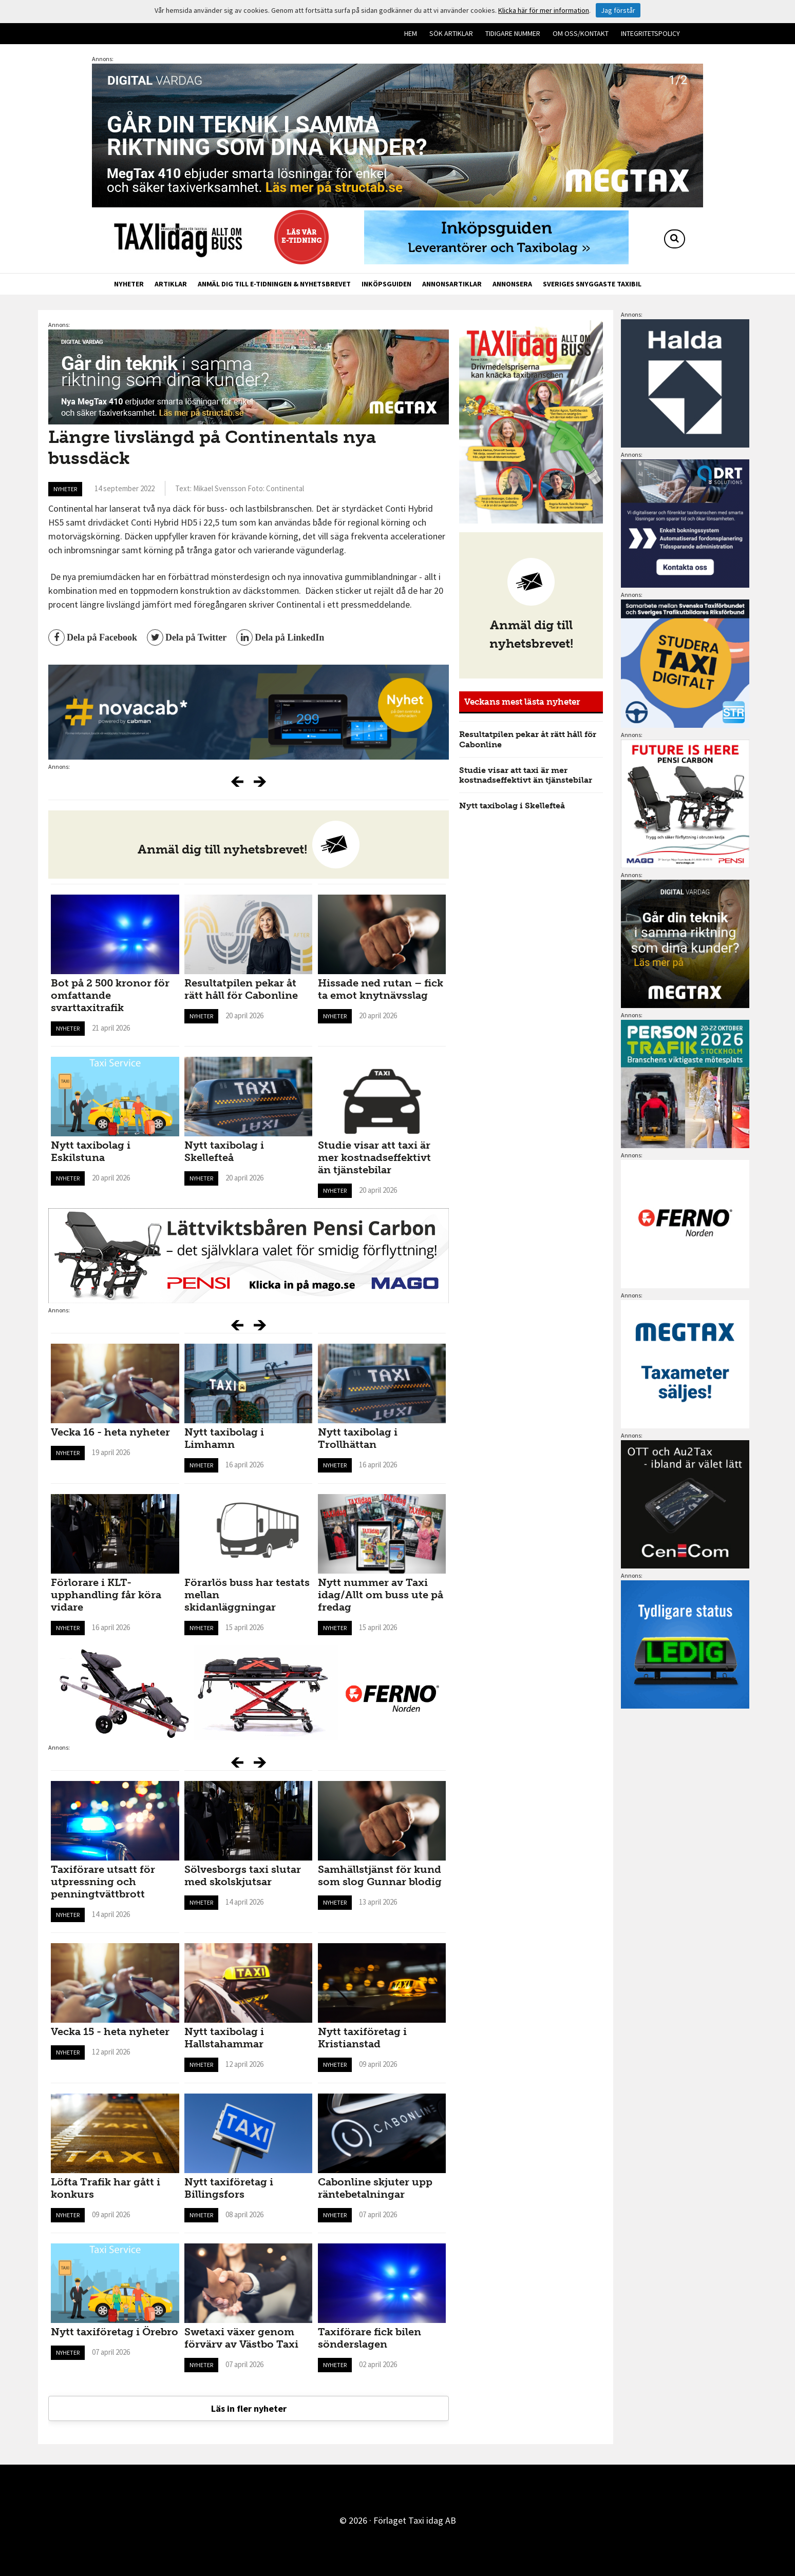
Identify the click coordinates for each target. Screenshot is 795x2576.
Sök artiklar (451, 33)
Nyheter (129, 283)
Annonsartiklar (452, 283)
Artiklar (171, 283)
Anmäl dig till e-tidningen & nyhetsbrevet (274, 283)
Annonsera (512, 283)
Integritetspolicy (650, 33)
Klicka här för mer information (543, 10)
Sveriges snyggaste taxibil (592, 283)
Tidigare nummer (512, 33)
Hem (410, 33)
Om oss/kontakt (581, 33)
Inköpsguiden (386, 283)
